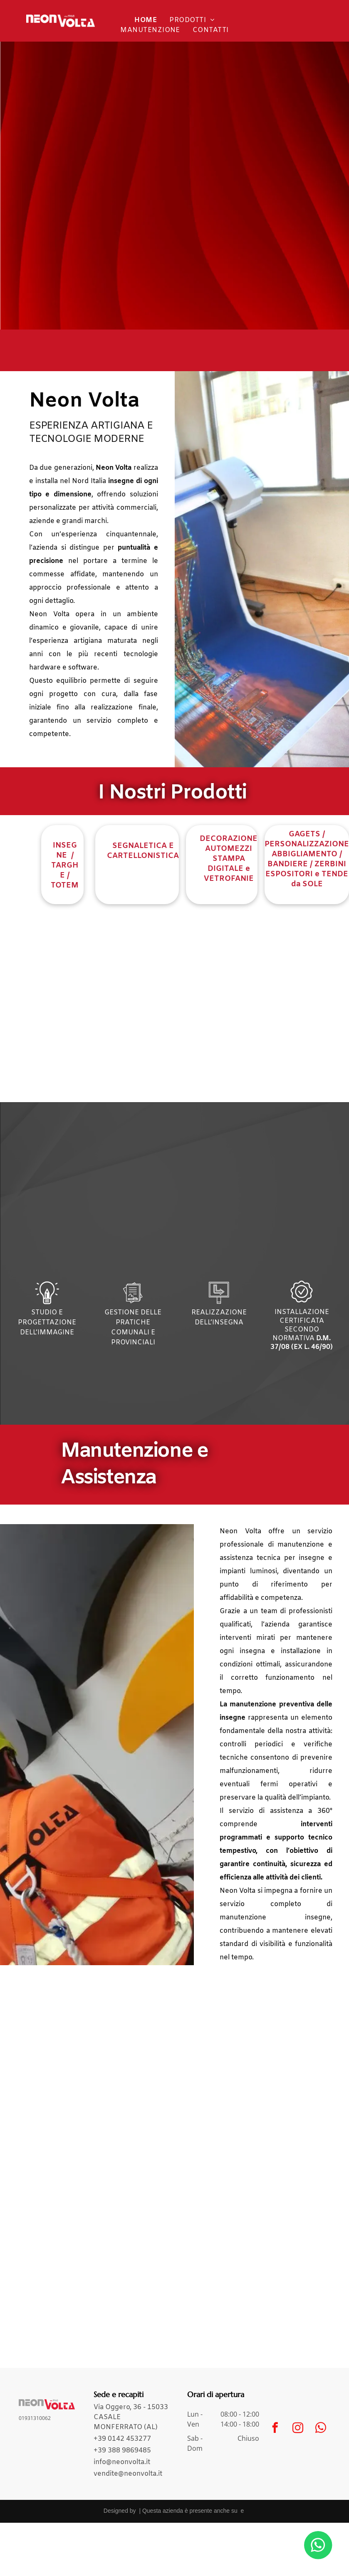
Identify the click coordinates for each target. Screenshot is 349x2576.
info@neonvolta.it (122, 2462)
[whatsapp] (321, 2429)
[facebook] (275, 2429)
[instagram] (298, 2429)
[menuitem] (145, 20)
